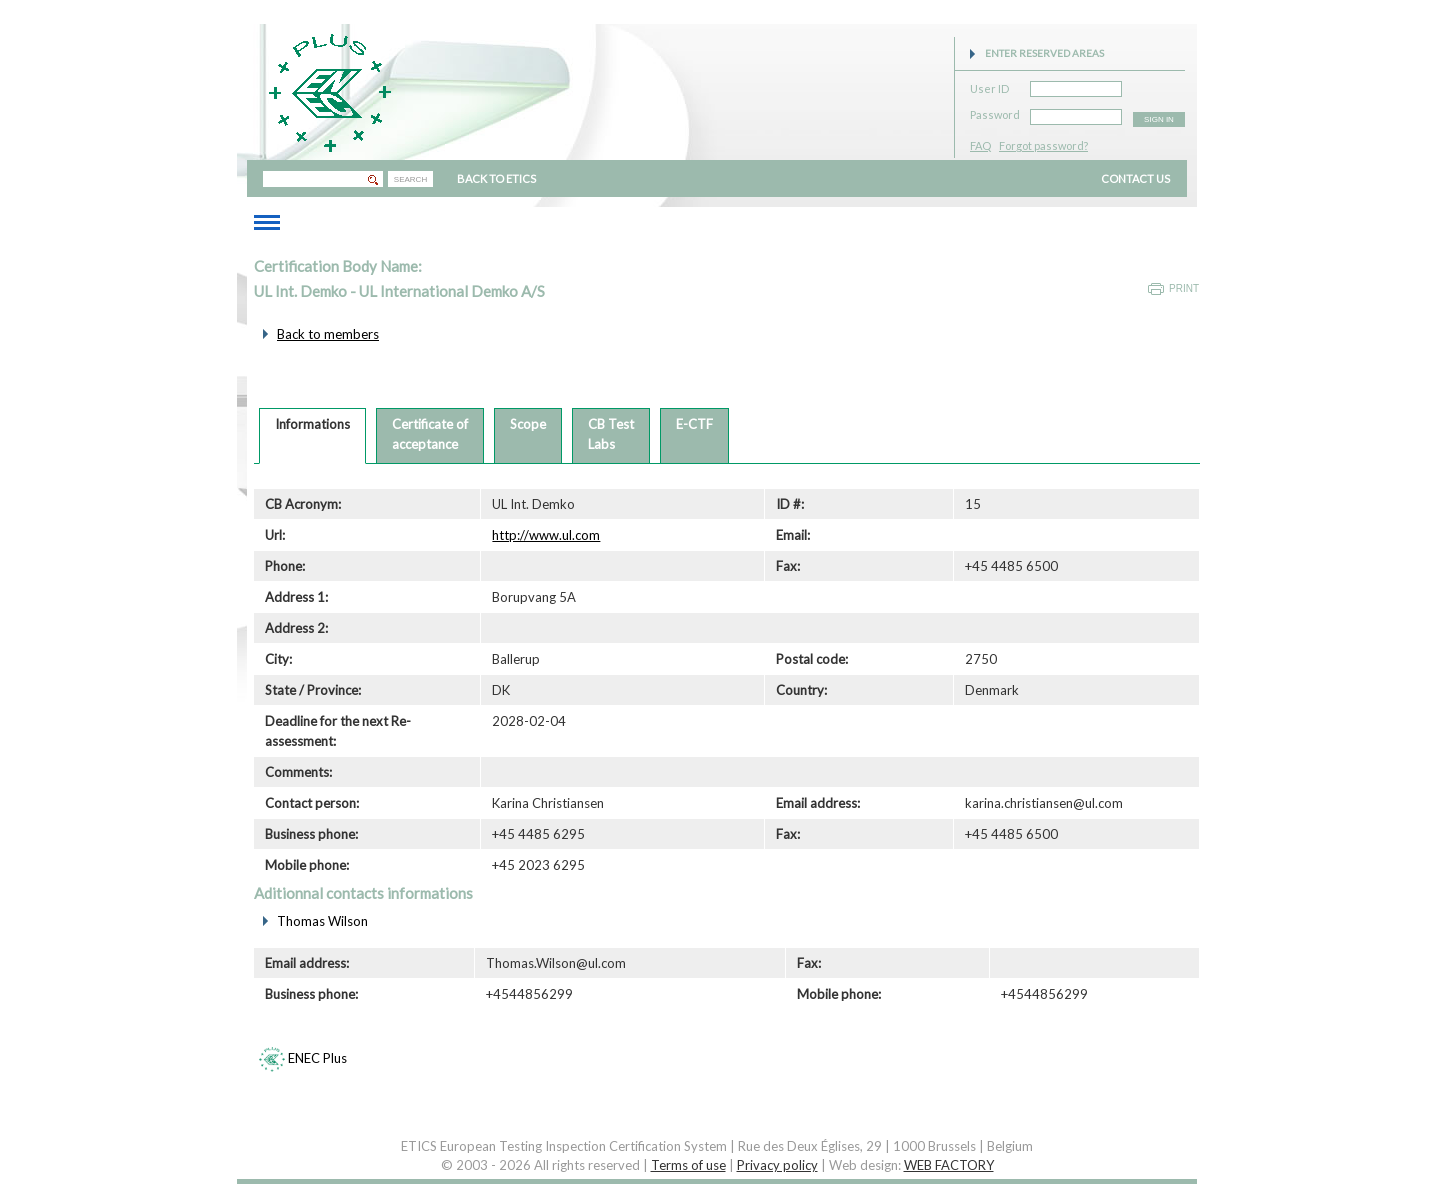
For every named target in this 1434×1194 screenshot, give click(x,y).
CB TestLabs (611, 434)
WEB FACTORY (949, 1165)
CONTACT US (1135, 178)
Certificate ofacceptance (430, 434)
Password (995, 111)
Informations (312, 424)
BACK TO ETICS (496, 178)
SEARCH (410, 179)
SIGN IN (1159, 119)
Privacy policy (777, 1165)
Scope (528, 424)
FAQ (980, 145)
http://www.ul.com (546, 535)
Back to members (328, 334)
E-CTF (694, 424)
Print (1184, 288)
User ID (989, 85)
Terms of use (688, 1165)
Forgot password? (1043, 145)
